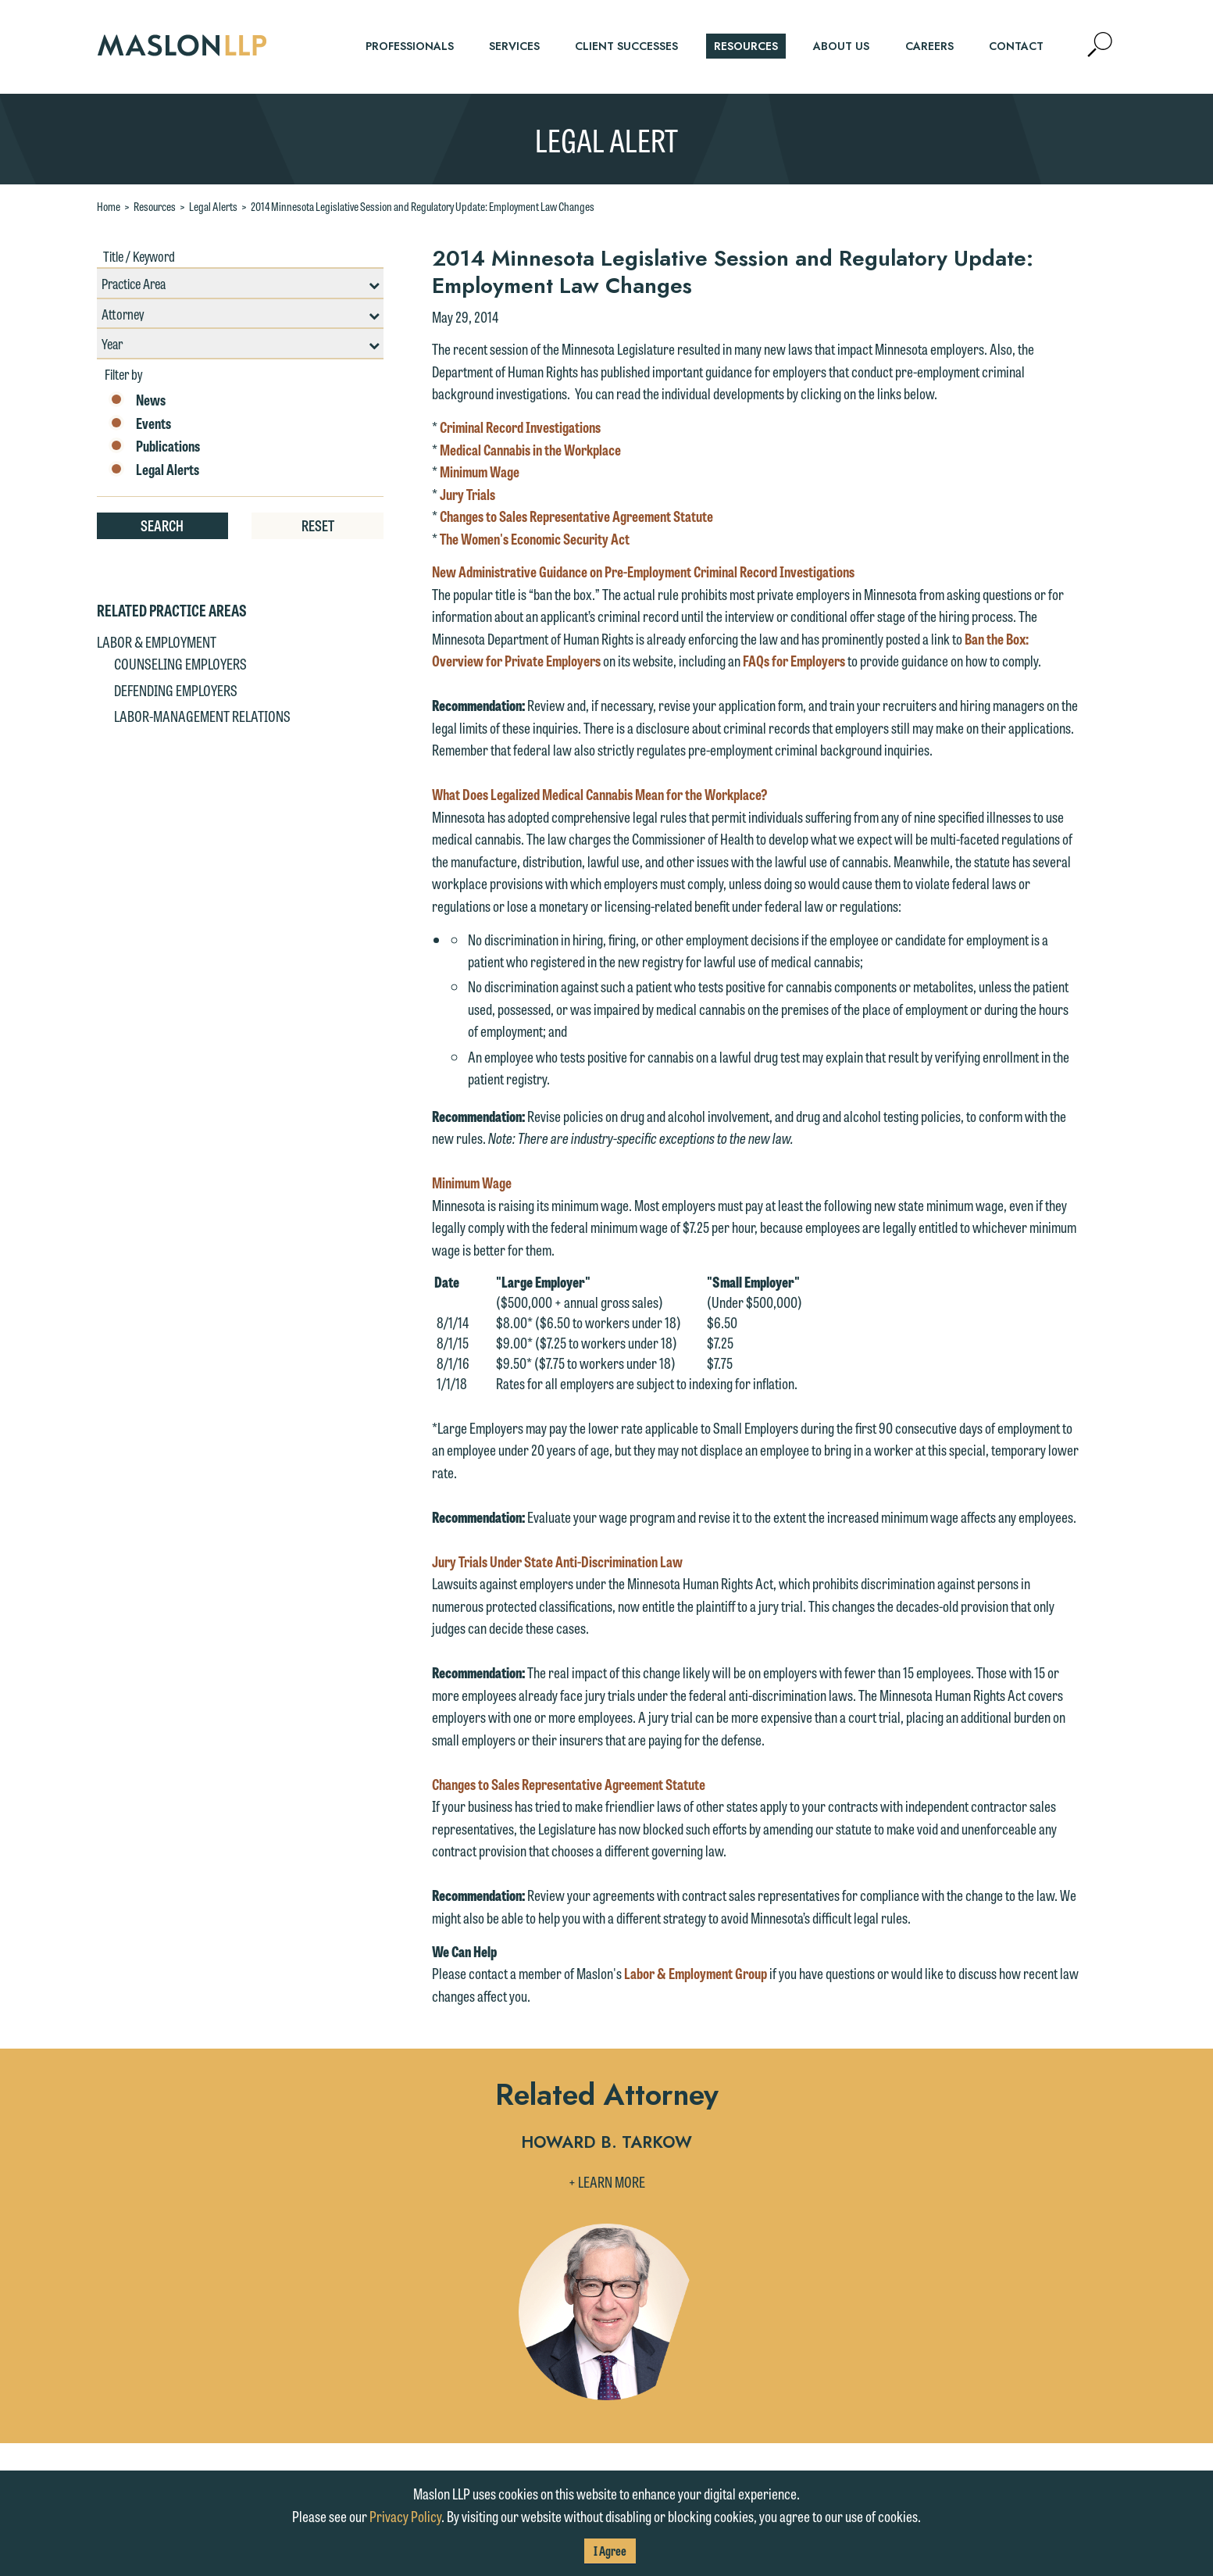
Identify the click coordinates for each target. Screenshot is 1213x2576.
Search (162, 525)
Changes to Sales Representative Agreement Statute (576, 516)
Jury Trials (467, 494)
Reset (317, 525)
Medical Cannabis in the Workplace (530, 449)
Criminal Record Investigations (520, 427)
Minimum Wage (479, 471)
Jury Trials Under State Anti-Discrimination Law (557, 1561)
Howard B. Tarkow (606, 2143)
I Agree (610, 2551)
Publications (154, 446)
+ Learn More (607, 2181)
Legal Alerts (213, 206)
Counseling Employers (180, 663)
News (137, 400)
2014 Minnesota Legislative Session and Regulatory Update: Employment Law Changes (422, 206)
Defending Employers (175, 690)
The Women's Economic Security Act (535, 538)
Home (108, 206)
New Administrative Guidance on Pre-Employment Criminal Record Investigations (643, 571)
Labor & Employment (156, 641)
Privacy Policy (405, 2516)
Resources (155, 206)
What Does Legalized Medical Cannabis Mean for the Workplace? (600, 794)
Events (140, 423)
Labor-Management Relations (202, 716)
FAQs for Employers (794, 660)
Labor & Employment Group (695, 1973)
